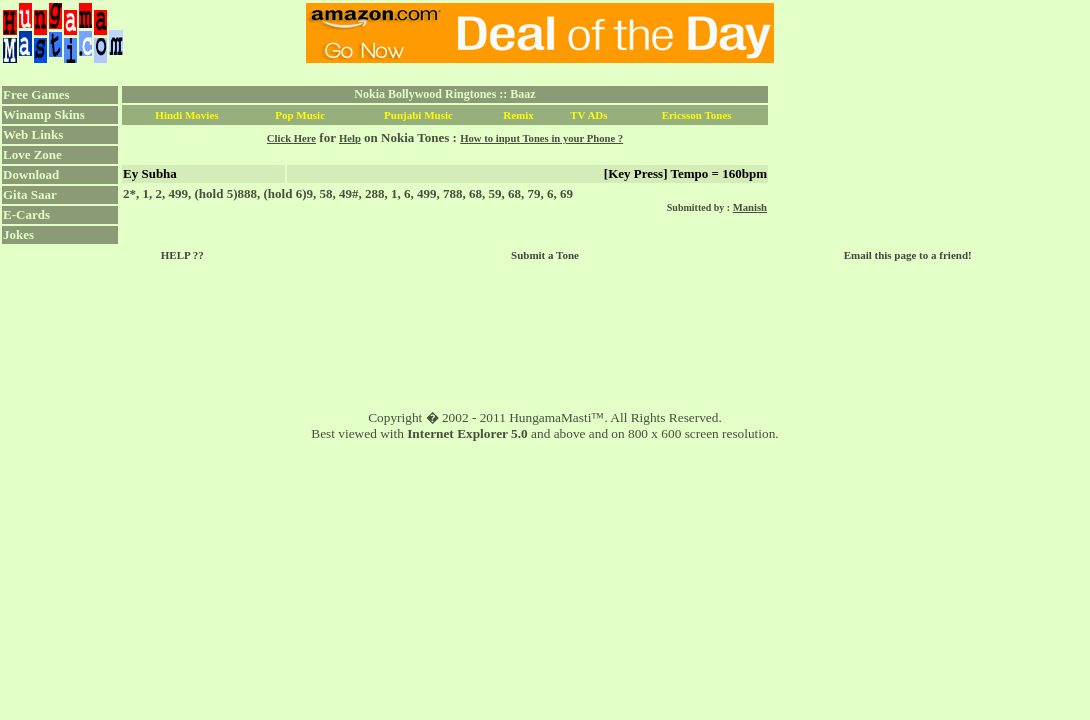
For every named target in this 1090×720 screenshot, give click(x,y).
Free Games (36, 94)
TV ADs (588, 115)
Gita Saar (30, 194)
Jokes (18, 234)
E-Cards (26, 214)
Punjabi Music (418, 115)
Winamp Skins (44, 114)
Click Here (291, 138)
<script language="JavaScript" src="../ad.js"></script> (540, 33)
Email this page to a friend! (908, 255)
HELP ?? (182, 255)
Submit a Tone (545, 255)
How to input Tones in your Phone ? (541, 138)
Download (31, 174)
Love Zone (32, 154)
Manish (750, 207)
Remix (518, 115)
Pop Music (300, 115)
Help (350, 138)
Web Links (33, 134)
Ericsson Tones (697, 115)
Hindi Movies (186, 115)
